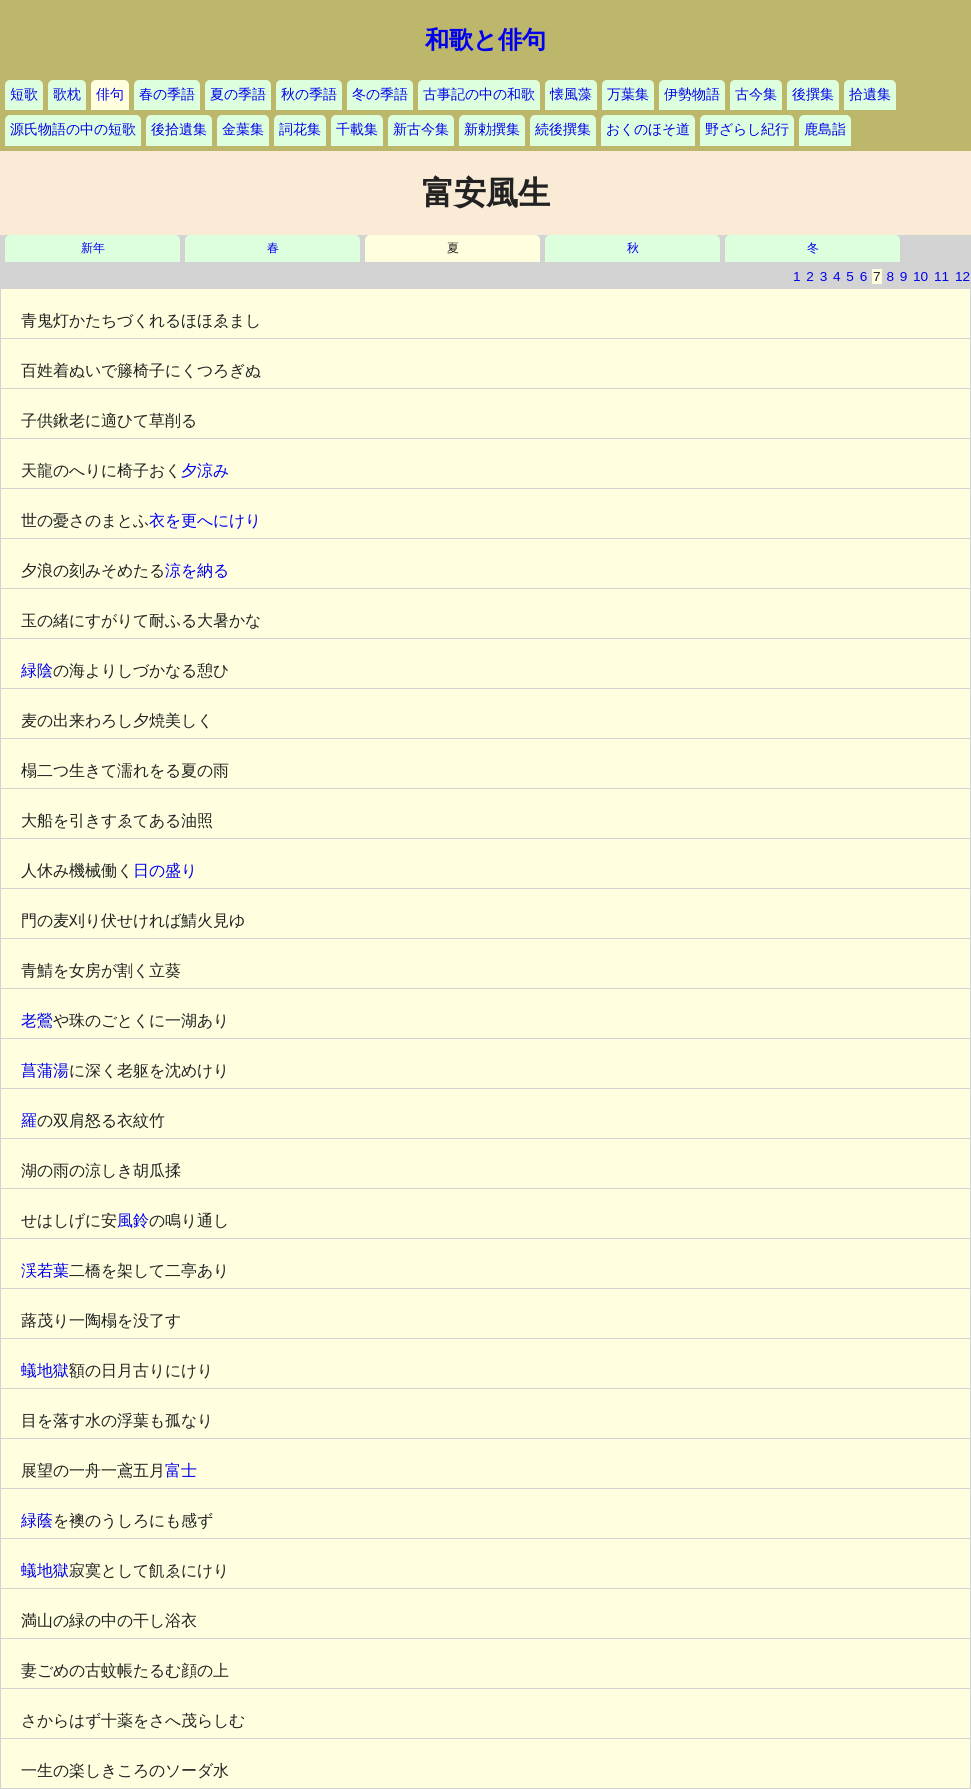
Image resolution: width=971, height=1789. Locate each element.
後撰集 (813, 94)
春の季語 (167, 94)
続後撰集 (563, 129)
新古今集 (421, 129)
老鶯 (37, 1020)
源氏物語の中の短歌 (73, 129)
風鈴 (133, 1220)
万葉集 (628, 94)
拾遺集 (870, 94)
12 (962, 276)
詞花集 (300, 129)
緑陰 (37, 670)
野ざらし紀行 (747, 129)
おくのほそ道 (648, 129)
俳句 (110, 94)
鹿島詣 (825, 129)
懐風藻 (571, 94)
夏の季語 (238, 94)
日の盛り (165, 870)
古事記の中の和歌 (479, 94)
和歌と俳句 (485, 40)
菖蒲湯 (45, 1070)
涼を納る (197, 570)
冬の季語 (380, 94)
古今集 (756, 94)
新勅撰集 (492, 129)
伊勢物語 (692, 94)
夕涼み (205, 470)
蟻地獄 (45, 1370)
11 (941, 276)
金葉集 (243, 129)
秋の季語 (309, 94)
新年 (93, 248)
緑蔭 (37, 1520)
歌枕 (67, 94)
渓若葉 (45, 1270)
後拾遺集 (179, 129)
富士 (181, 1470)
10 (920, 276)
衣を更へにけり (205, 520)
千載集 (357, 129)
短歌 (24, 94)
